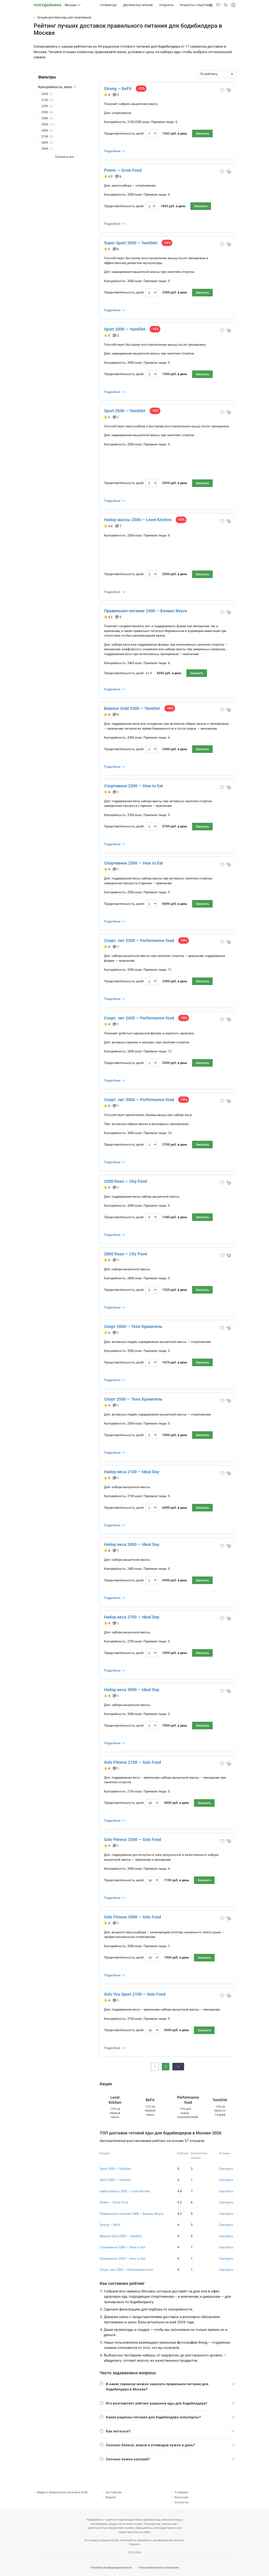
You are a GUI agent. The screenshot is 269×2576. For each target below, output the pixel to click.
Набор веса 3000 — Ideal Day (131, 1689)
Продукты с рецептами (196, 5)
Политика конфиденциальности (111, 2567)
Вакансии (181, 2497)
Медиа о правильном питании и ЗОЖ (62, 2492)
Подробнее (112, 151)
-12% (141, 88)
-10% (181, 520)
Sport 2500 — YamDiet (124, 410)
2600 (44, 130)
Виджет (111, 2497)
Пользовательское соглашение (158, 2567)
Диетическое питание (138, 5)
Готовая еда (108, 5)
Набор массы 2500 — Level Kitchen (137, 519)
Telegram (134, 2544)
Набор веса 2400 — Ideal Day (131, 1544)
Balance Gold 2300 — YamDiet (132, 708)
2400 (44, 118)
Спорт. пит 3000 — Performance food (139, 1099)
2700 (44, 136)
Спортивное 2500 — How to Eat (133, 863)
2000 (44, 94)
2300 (44, 112)
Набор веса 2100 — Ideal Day (131, 1471)
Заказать (202, 133)
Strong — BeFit (118, 88)
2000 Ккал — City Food (125, 1181)
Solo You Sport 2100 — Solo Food (134, 1994)
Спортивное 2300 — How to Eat (133, 785)
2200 (44, 106)
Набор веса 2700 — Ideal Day (131, 1617)
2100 (44, 100)
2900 (44, 148)
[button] (218, 5)
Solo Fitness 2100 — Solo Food (132, 1762)
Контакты (182, 2502)
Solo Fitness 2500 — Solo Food (132, 1839)
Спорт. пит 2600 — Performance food (139, 1017)
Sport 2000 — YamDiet (124, 329)
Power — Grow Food (122, 170)
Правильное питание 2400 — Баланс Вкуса (145, 610)
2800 (44, 142)
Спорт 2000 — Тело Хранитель (133, 1326)
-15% (167, 243)
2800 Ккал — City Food (125, 1253)
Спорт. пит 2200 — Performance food (139, 940)
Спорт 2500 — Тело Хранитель (133, 1399)
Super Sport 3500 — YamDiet (130, 242)
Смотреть (226, 2169)
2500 (44, 124)
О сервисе (181, 2492)
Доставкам (113, 2492)
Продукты (166, 5)
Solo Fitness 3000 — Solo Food (132, 1916)
